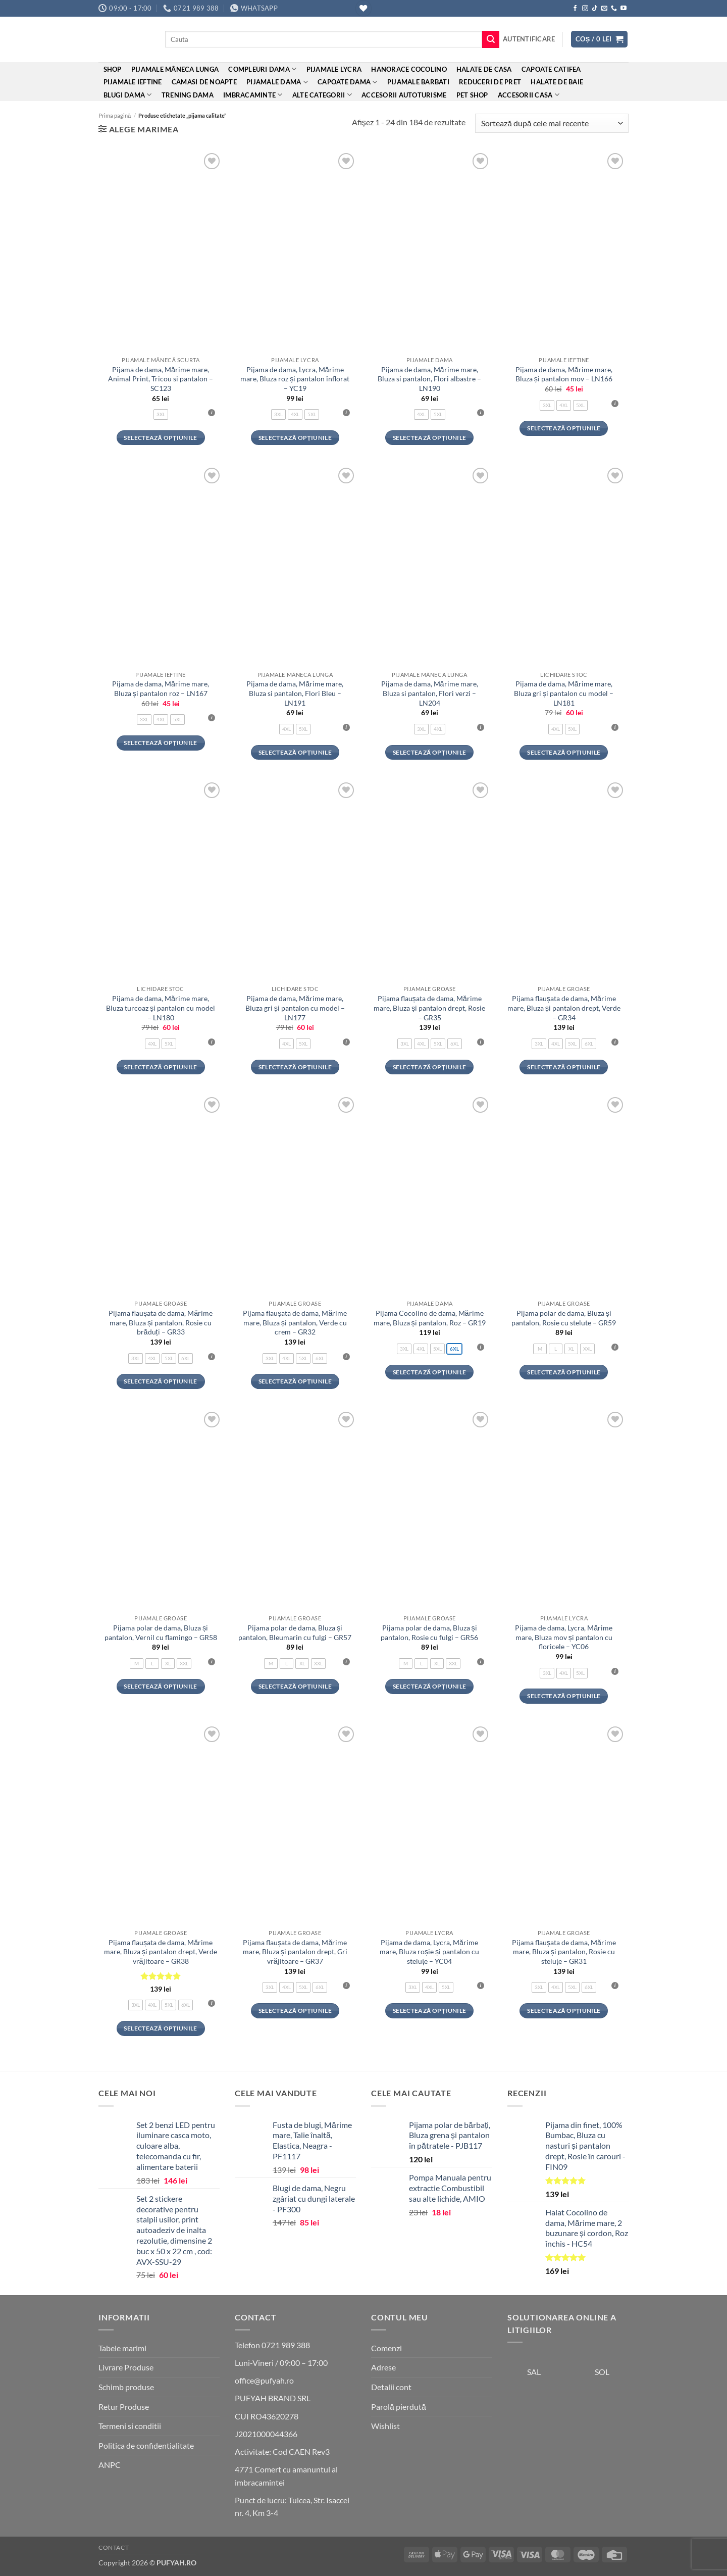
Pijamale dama (277, 82)
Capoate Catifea (551, 69)
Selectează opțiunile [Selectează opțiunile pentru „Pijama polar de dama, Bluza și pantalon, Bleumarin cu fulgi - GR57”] (295, 1686)
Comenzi (386, 2348)
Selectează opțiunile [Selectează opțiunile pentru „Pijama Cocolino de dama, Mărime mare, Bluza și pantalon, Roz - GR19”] (429, 1372)
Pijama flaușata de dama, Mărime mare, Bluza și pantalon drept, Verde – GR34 (563, 1007)
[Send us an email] (604, 8)
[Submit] (490, 39)
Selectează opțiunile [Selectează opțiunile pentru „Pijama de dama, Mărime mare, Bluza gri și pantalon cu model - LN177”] (295, 1067)
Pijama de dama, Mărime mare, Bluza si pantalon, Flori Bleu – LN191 (294, 693)
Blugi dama (127, 95)
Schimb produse (126, 2387)
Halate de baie (557, 82)
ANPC (109, 2464)
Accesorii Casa (528, 95)
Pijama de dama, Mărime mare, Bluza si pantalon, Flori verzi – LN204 (429, 693)
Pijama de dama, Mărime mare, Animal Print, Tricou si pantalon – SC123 (160, 378)
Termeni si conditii (129, 2426)
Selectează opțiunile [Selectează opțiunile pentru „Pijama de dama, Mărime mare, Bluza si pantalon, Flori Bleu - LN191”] (295, 752)
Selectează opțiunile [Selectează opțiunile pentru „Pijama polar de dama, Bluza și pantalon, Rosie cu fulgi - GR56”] (429, 1686)
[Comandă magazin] (552, 123)
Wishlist (385, 2426)
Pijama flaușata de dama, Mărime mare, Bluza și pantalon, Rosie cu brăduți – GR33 (161, 1322)
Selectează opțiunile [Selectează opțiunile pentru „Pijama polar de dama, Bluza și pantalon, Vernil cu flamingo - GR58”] (160, 1686)
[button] (529, 39)
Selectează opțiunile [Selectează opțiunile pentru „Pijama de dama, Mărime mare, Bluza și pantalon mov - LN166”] (563, 428)
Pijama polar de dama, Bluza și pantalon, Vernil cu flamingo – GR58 (161, 1632)
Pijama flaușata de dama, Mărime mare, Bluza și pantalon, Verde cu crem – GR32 (295, 1322)
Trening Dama (188, 95)
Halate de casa (484, 69)
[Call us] (614, 8)
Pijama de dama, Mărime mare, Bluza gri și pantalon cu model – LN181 (563, 693)
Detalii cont (391, 2387)
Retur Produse (123, 2406)
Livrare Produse (125, 2367)
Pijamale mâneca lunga (175, 69)
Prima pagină (114, 115)
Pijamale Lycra (334, 69)
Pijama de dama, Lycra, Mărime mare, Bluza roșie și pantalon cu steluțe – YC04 (429, 1951)
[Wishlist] (363, 8)
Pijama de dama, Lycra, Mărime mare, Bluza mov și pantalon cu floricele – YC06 (563, 1637)
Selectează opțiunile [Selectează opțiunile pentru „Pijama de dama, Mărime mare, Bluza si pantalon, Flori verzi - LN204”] (429, 752)
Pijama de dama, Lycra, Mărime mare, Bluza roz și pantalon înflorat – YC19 (294, 378)
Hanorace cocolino (408, 69)
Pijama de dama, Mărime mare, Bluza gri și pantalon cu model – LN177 (295, 1007)
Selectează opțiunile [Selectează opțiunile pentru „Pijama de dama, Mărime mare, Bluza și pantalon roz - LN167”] (160, 742)
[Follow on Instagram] (585, 8)
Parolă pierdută (398, 2406)
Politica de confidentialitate (146, 2445)
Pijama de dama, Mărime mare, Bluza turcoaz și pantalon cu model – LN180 (160, 1007)
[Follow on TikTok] (595, 8)
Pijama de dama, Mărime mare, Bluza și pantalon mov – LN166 (563, 374)
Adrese (383, 2367)
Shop (112, 69)
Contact (113, 2547)
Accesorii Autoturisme (403, 95)
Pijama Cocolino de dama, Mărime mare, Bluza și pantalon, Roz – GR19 (430, 1318)
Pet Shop (472, 95)
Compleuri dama (262, 69)
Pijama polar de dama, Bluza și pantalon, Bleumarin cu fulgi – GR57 (294, 1632)
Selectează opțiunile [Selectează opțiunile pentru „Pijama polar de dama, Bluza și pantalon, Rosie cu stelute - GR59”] (563, 1372)
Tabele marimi (122, 2348)
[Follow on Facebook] (575, 8)
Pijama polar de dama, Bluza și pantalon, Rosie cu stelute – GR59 (563, 1318)
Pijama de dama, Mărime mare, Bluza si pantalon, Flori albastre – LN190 (429, 378)
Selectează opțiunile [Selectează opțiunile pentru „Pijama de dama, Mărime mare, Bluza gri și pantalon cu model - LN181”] (563, 752)
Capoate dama (348, 82)
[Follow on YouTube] (623, 8)
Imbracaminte (253, 95)
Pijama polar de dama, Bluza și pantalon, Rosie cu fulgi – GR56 (429, 1632)
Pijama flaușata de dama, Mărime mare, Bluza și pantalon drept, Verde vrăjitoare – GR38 (160, 1951)
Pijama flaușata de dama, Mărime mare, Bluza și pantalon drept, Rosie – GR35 (429, 1007)
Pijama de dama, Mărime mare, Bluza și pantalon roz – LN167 (160, 688)
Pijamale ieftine (132, 82)
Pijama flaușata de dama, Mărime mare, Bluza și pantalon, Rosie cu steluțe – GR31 (564, 1951)
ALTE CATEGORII (322, 95)
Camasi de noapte (204, 82)
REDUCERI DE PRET (490, 82)
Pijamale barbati (418, 82)
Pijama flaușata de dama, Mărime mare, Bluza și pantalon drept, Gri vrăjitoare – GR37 (295, 1951)
